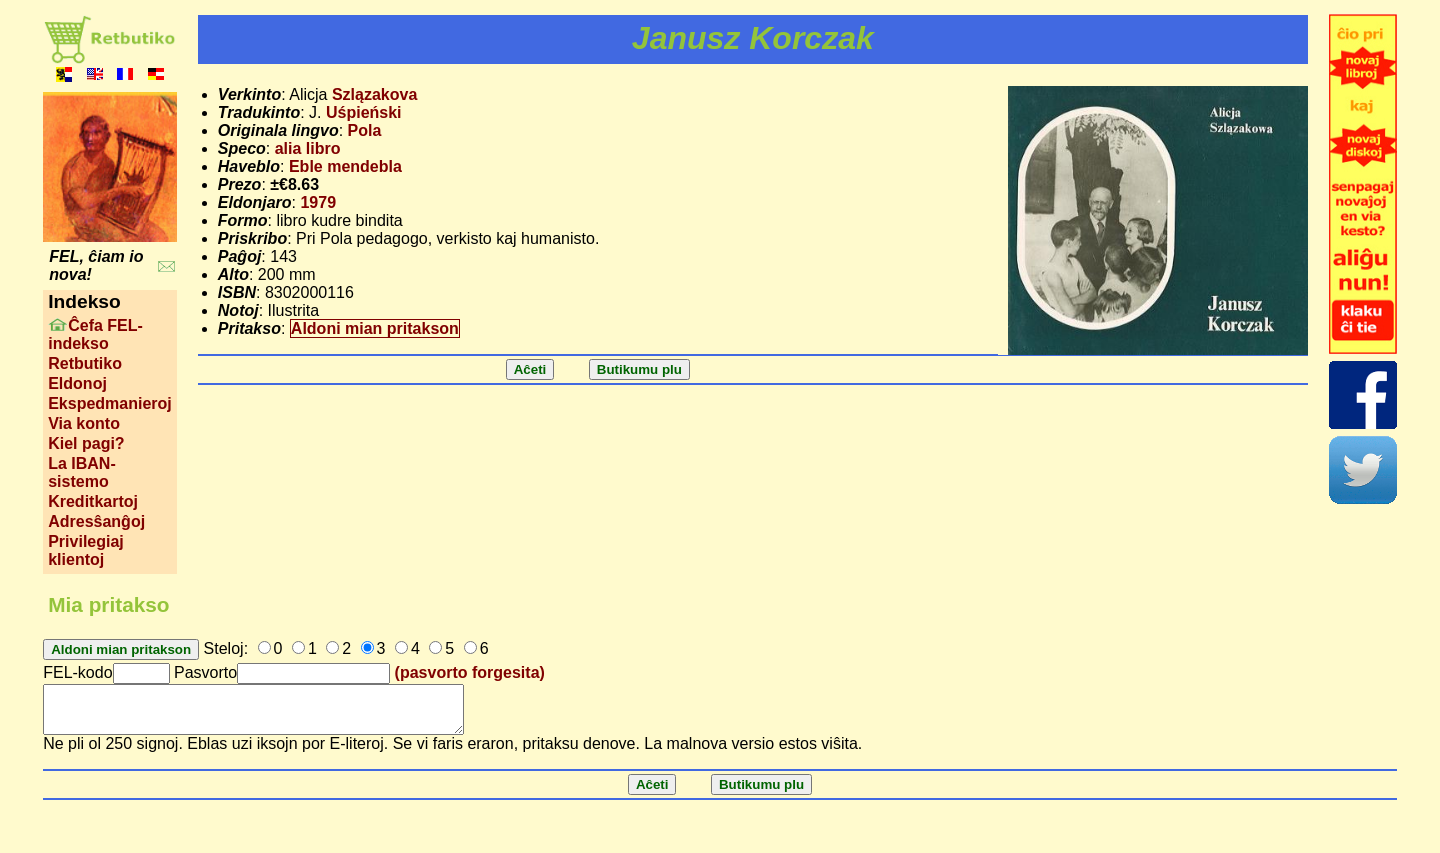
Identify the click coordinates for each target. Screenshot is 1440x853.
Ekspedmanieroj (110, 403)
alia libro (308, 148)
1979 (318, 202)
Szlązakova (374, 94)
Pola (365, 130)
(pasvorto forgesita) (470, 672)
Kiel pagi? (86, 443)
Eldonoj (77, 383)
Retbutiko (85, 363)
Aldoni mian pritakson (375, 328)
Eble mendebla (345, 166)
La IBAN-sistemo (82, 472)
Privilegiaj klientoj (86, 550)
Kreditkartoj (93, 501)
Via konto (84, 423)
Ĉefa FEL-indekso (95, 334)
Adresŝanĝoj (96, 521)
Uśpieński (364, 112)
